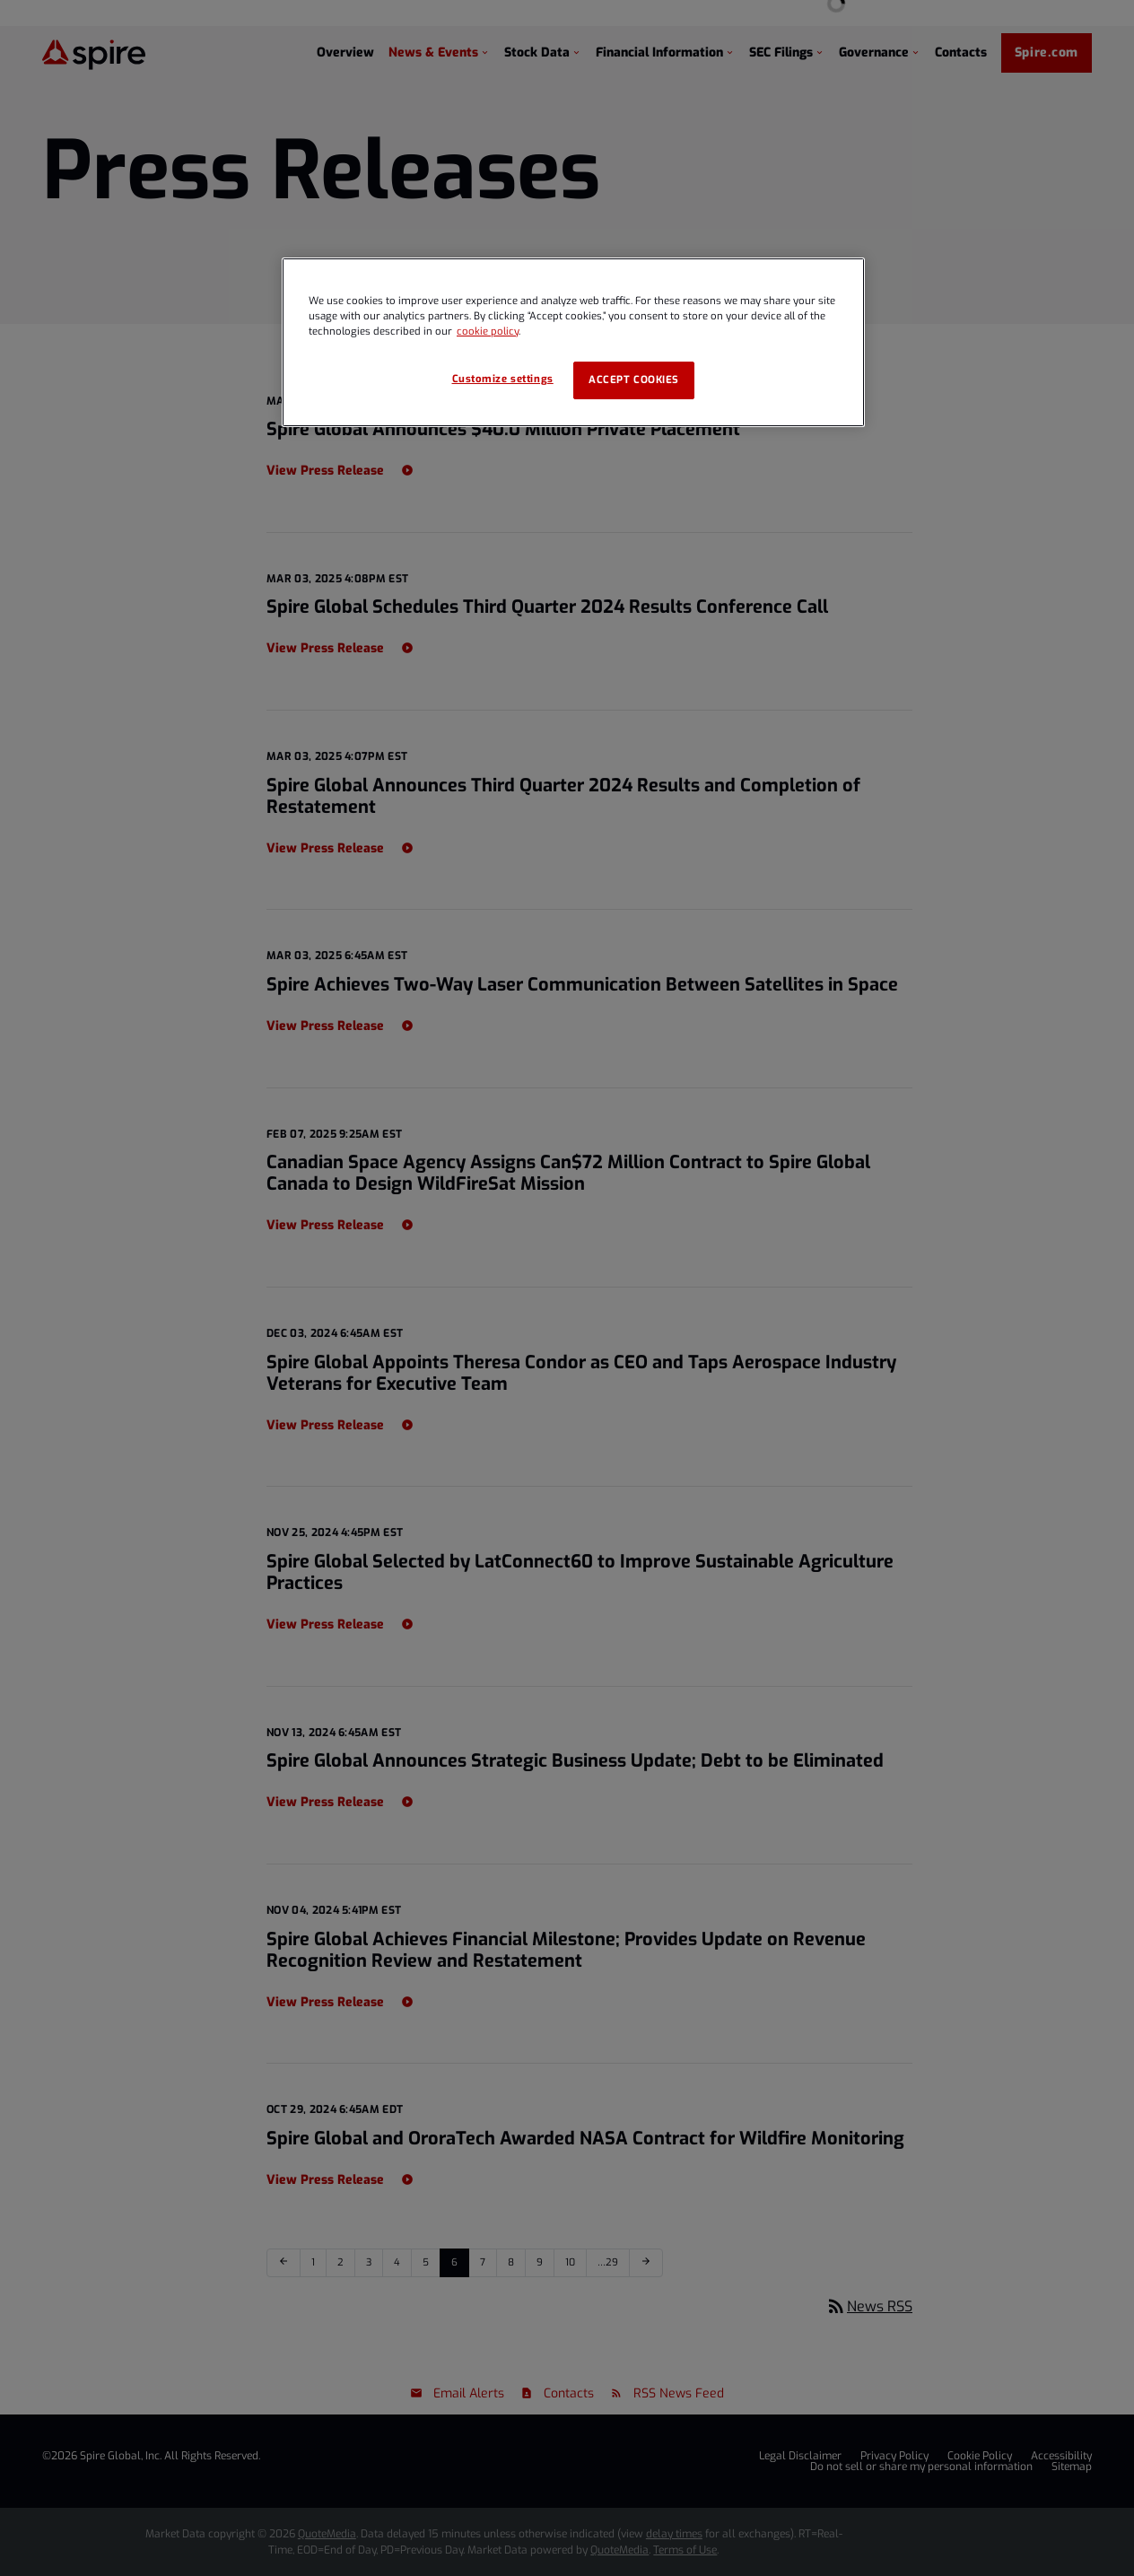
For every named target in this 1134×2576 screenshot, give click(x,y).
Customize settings (503, 379)
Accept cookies (634, 380)
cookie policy (488, 331)
